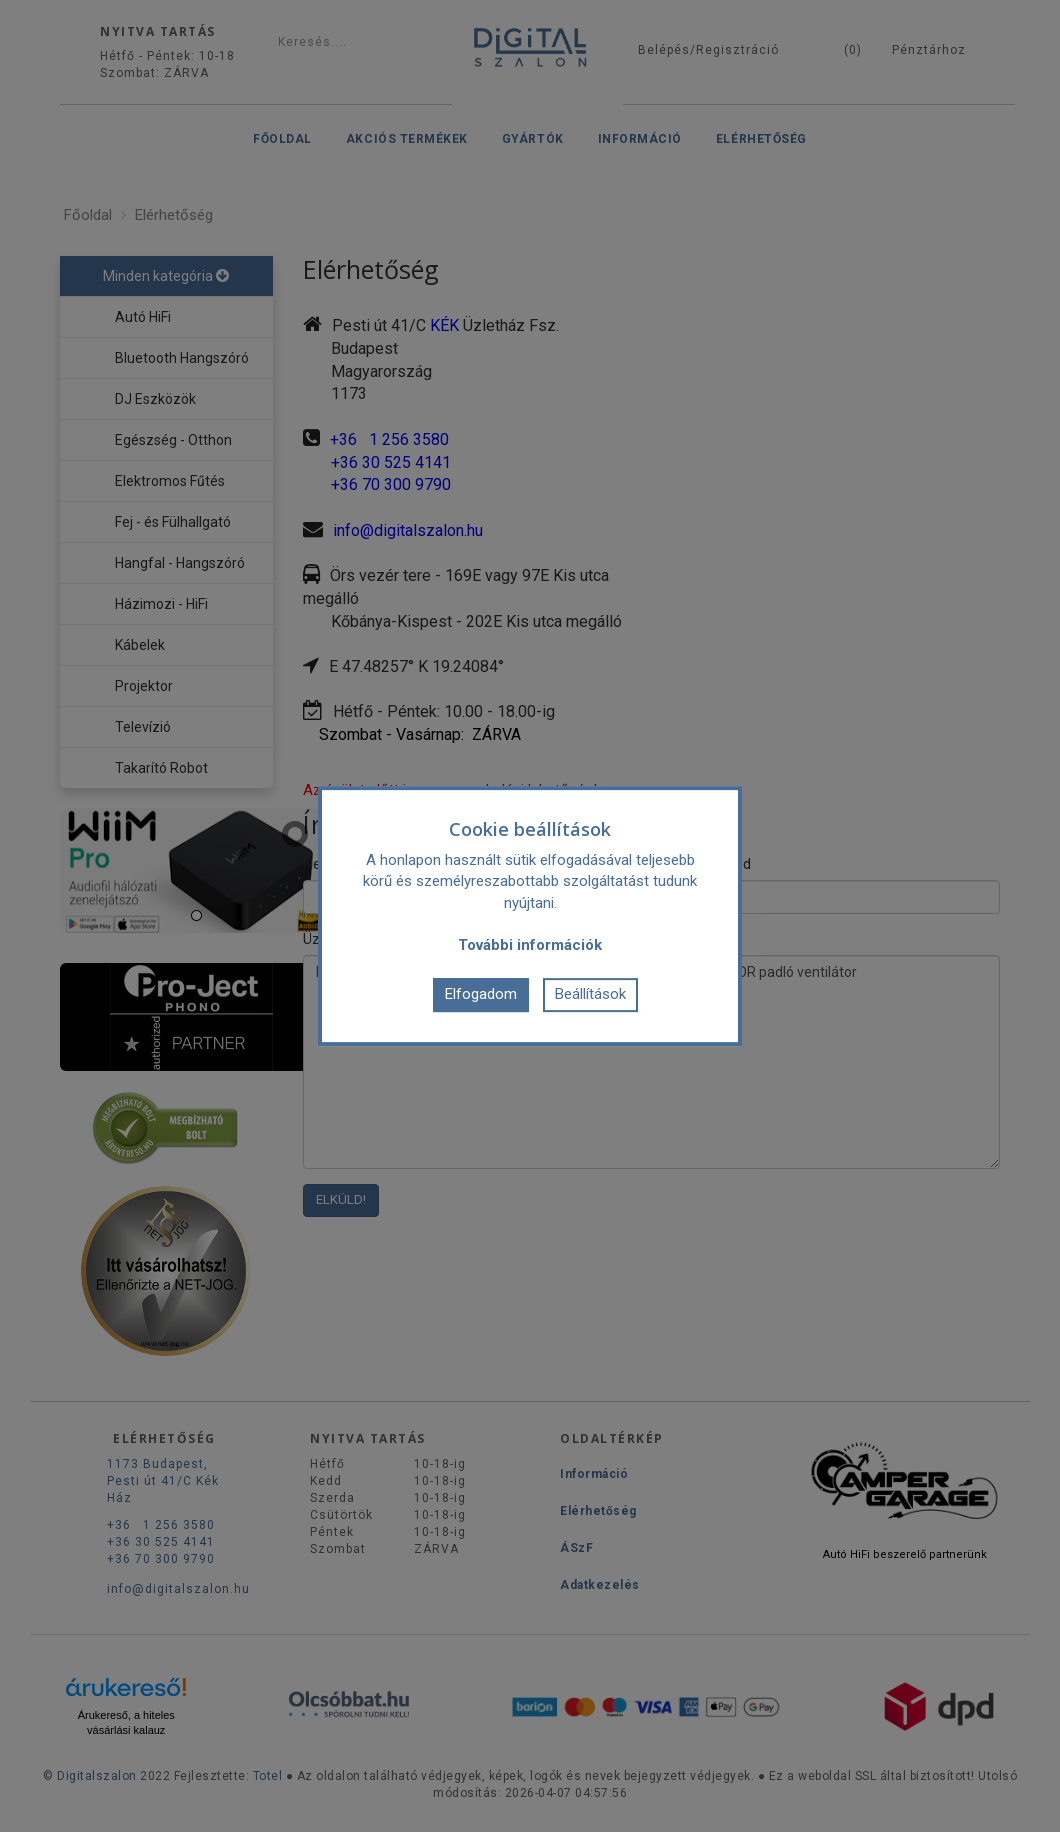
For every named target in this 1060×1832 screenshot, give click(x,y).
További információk (530, 946)
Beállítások (590, 994)
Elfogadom (481, 994)
